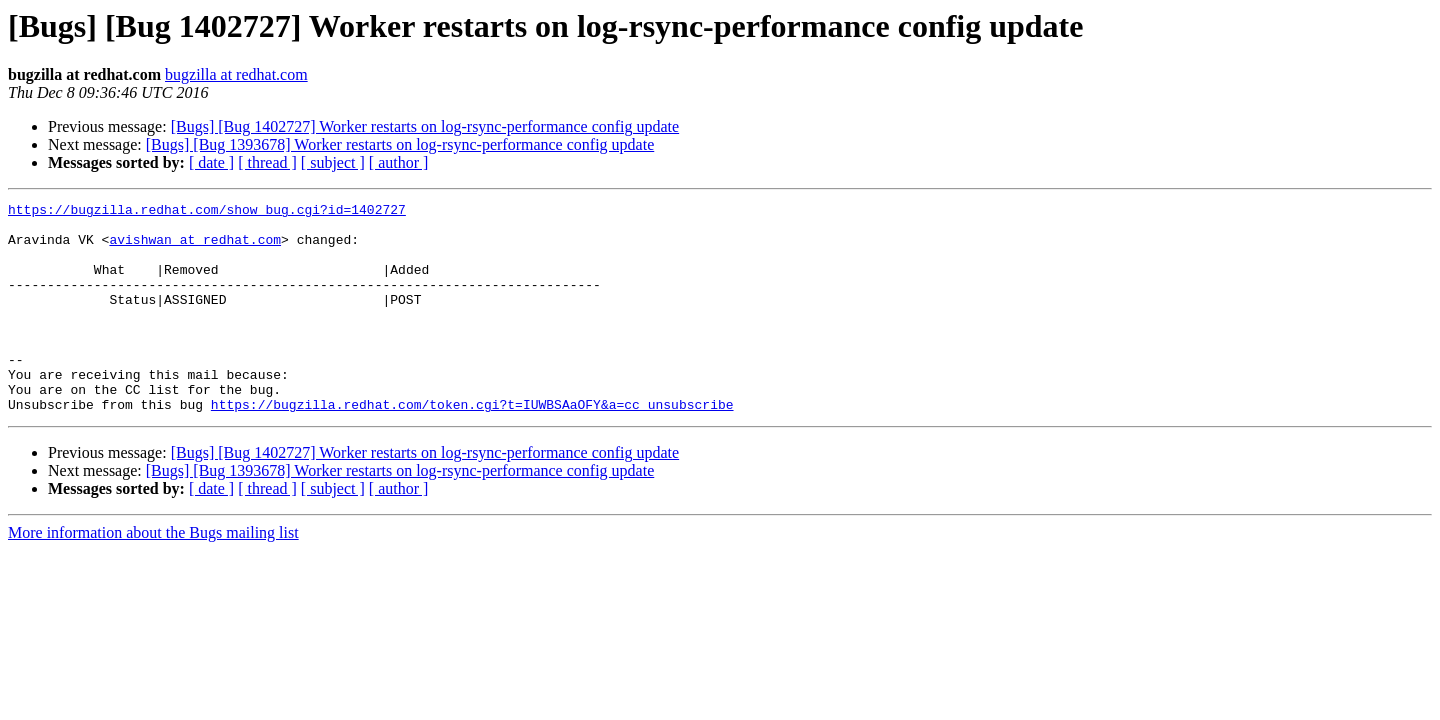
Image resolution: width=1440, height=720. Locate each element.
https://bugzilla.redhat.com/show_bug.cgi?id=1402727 (207, 212)
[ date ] (211, 162)
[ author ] (399, 162)
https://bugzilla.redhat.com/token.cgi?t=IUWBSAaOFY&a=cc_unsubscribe (472, 446)
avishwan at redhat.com (195, 248)
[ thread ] (267, 162)
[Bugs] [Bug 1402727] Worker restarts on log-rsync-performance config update (425, 126)
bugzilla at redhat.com (236, 74)
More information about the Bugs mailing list (153, 574)
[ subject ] (333, 162)
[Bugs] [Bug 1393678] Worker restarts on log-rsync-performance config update (400, 144)
